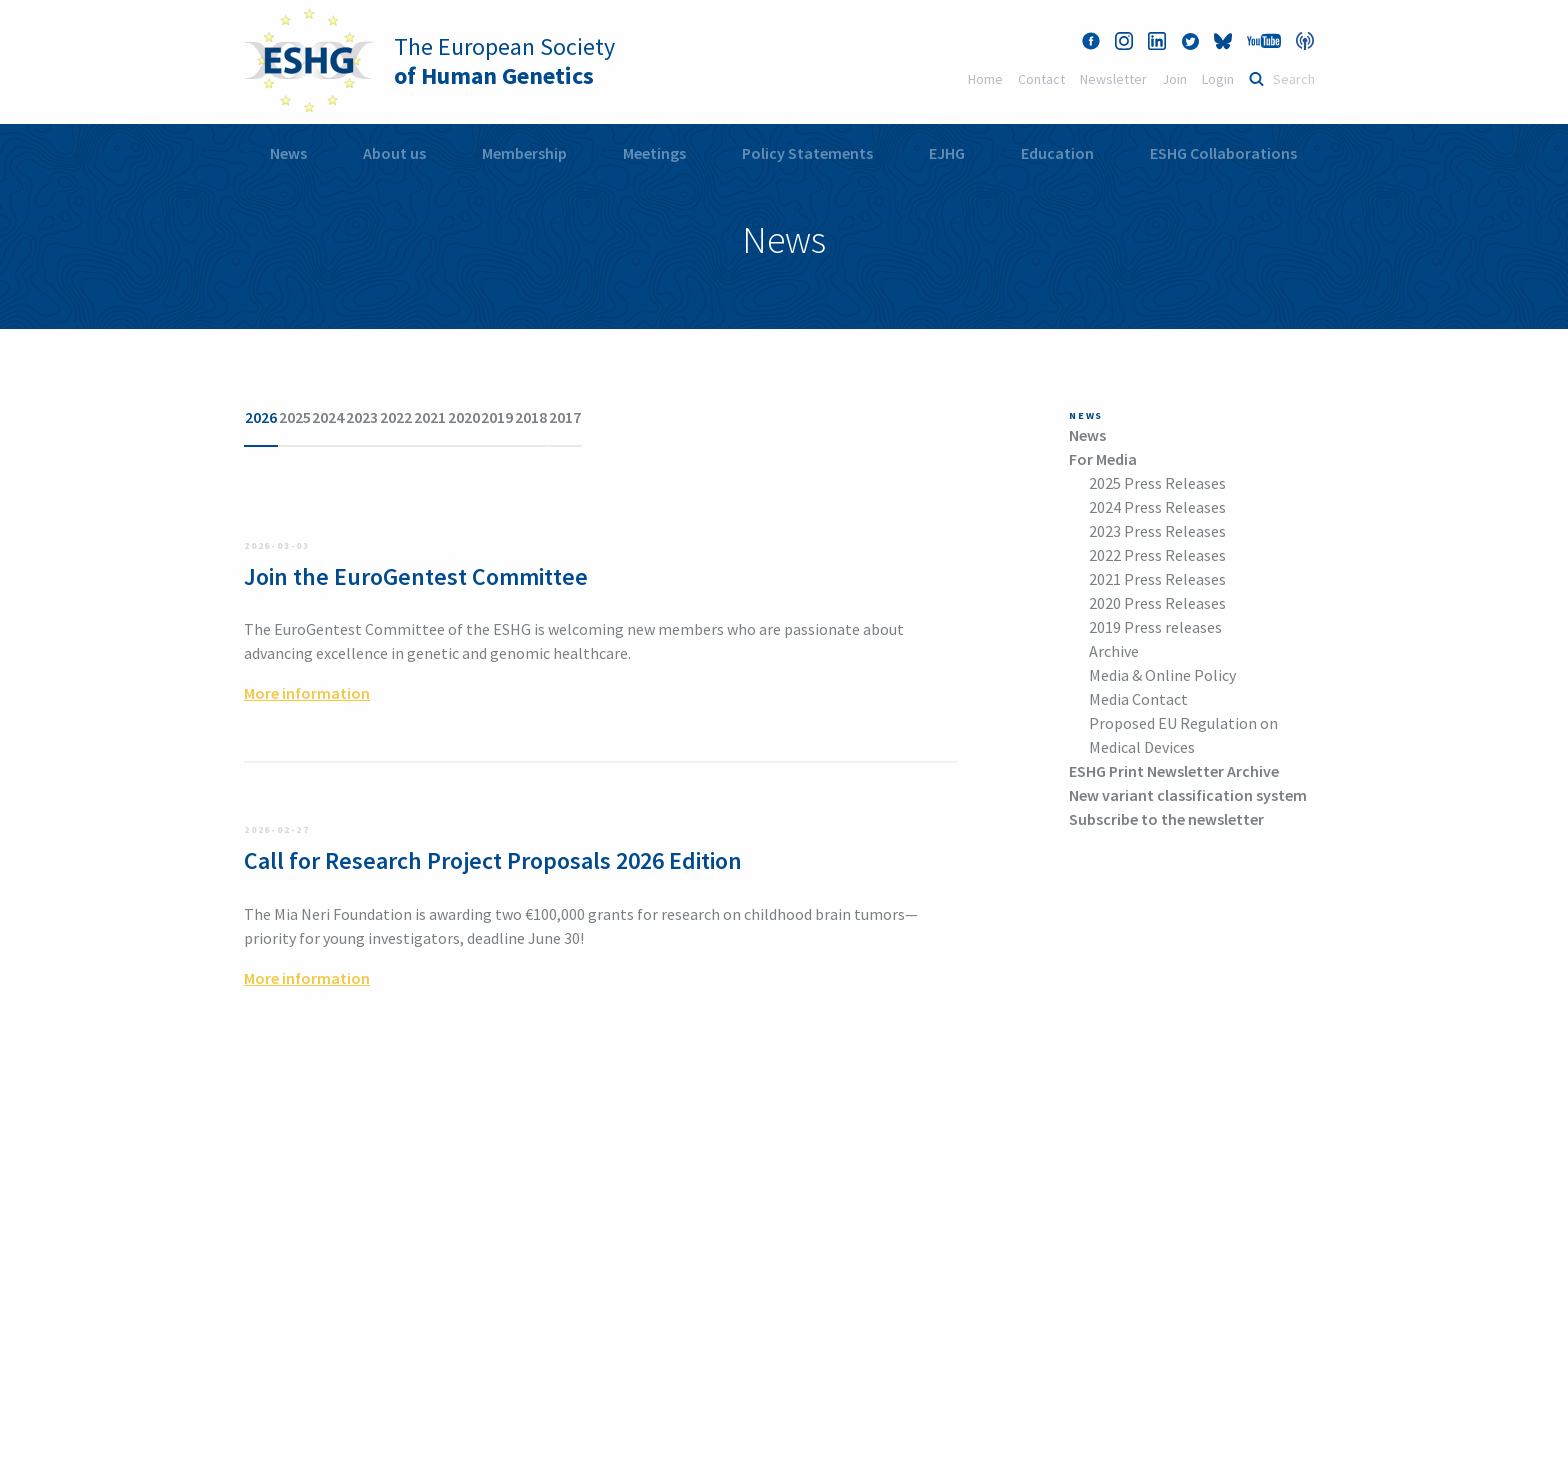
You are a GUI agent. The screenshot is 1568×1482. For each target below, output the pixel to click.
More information (307, 661)
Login (1218, 79)
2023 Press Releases (1157, 531)
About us (394, 153)
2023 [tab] (468, 417)
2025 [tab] (340, 417)
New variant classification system (1188, 795)
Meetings (654, 153)
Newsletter (1113, 79)
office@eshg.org (643, 1250)
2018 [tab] (788, 417)
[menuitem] (288, 153)
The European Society (504, 61)
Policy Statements (807, 153)
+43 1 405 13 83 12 (304, 1398)
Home (985, 79)
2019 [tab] (724, 417)
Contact (1041, 79)
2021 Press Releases (1157, 579)
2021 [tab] (596, 417)
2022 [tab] (532, 417)
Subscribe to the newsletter (1166, 819)
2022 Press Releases (1157, 555)
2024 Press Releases (1157, 507)
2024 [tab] (404, 417)
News (288, 153)
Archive (1114, 651)
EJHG (947, 153)
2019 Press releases (1155, 627)
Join (1174, 79)
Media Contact (1138, 699)
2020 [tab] (660, 417)
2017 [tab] (852, 417)
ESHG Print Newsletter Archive (1174, 771)
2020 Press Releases (1157, 603)
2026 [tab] (276, 417)
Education (1057, 153)
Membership (524, 153)
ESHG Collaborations (1223, 153)
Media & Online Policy (1162, 675)
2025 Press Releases (1157, 483)
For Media (1103, 459)
